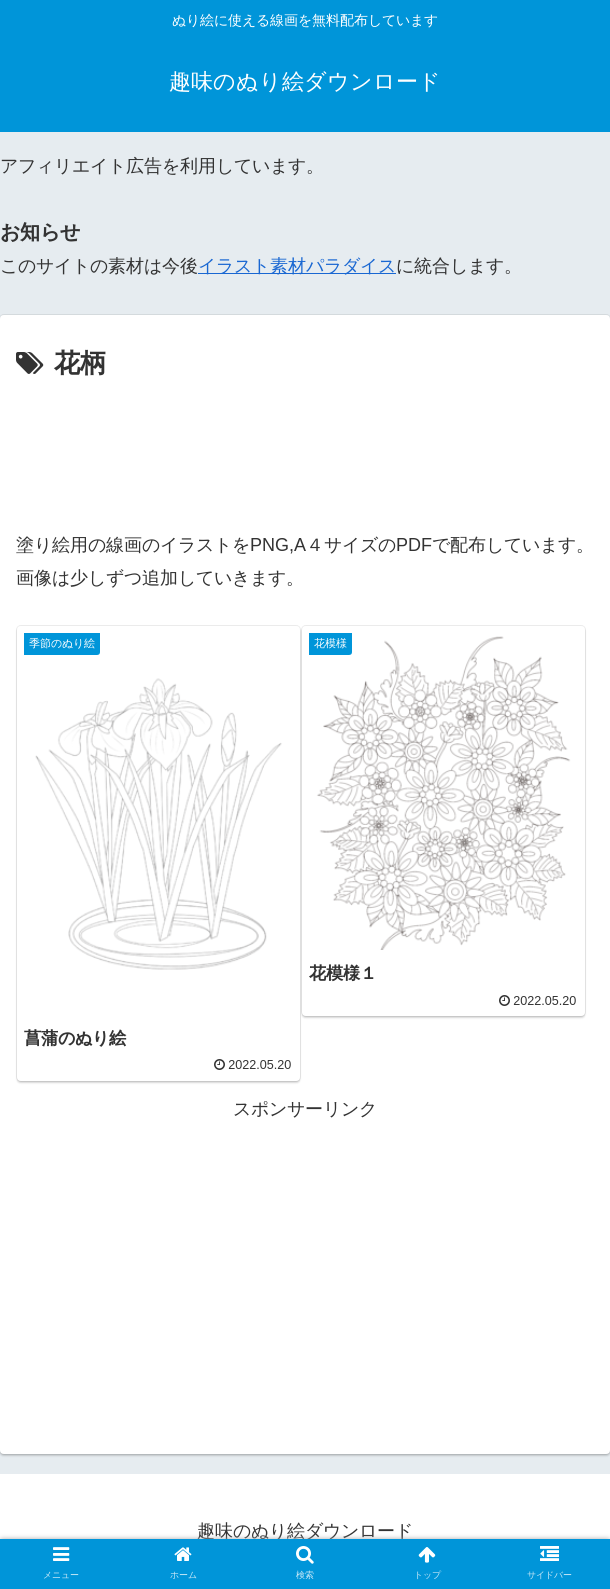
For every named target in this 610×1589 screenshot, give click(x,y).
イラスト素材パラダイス (297, 266)
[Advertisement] (305, 447)
